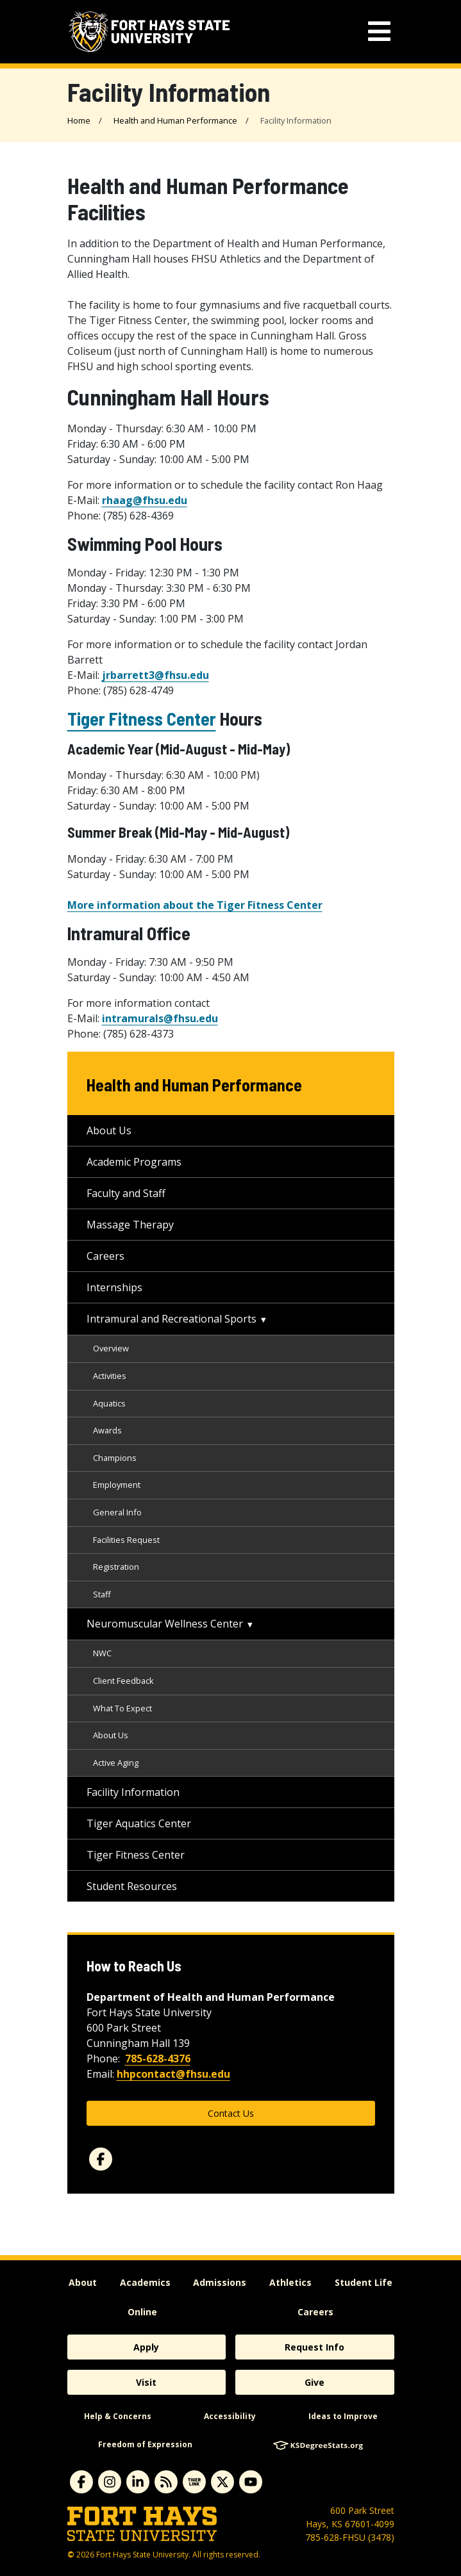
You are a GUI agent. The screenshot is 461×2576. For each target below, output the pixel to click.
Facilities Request (126, 1539)
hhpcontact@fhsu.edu (173, 2074)
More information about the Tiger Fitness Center (195, 905)
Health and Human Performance (175, 120)
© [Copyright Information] (70, 2554)
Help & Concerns (117, 2416)
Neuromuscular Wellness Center (165, 1624)
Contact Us (231, 2113)
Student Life (363, 2282)
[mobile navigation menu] (379, 31)
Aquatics (109, 1403)
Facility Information (133, 1792)
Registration (116, 1566)
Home (78, 120)
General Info (117, 1512)
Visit (146, 2382)
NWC (102, 1653)
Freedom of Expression (145, 2444)
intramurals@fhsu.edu (160, 1018)
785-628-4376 (157, 2058)
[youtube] (251, 2482)
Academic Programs (134, 1162)
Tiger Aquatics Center (139, 1823)
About (83, 2282)
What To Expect (122, 1708)
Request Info (314, 2347)
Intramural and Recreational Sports (171, 1319)
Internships (114, 1287)
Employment (116, 1484)
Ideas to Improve (343, 2416)
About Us (109, 1130)
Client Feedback (123, 1680)
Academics (145, 2282)
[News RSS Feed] (166, 2482)
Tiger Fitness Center (141, 719)
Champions (115, 1457)
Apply (146, 2347)
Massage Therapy (130, 1225)
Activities (109, 1376)
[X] (222, 2482)
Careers (105, 1256)
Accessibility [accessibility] (230, 2416)
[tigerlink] (194, 2482)
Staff (102, 1594)
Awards (107, 1430)
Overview (111, 1348)
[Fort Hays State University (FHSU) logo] (149, 31)
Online (142, 2312)
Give (314, 2382)
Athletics (290, 2282)
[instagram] (110, 2482)
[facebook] (101, 2159)
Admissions (219, 2282)
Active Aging (115, 1762)
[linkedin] (138, 2482)
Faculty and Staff (126, 1193)
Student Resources (132, 1886)
